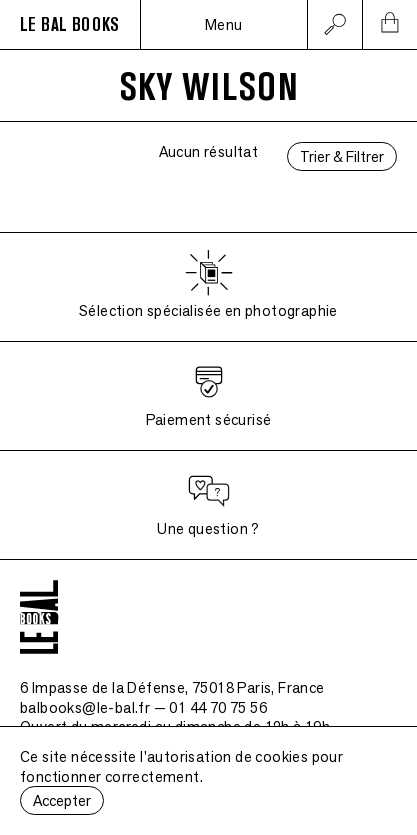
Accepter (62, 800)
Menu (224, 24)
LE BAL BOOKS (70, 25)
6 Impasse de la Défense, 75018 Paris (172, 687)
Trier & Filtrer (342, 156)
